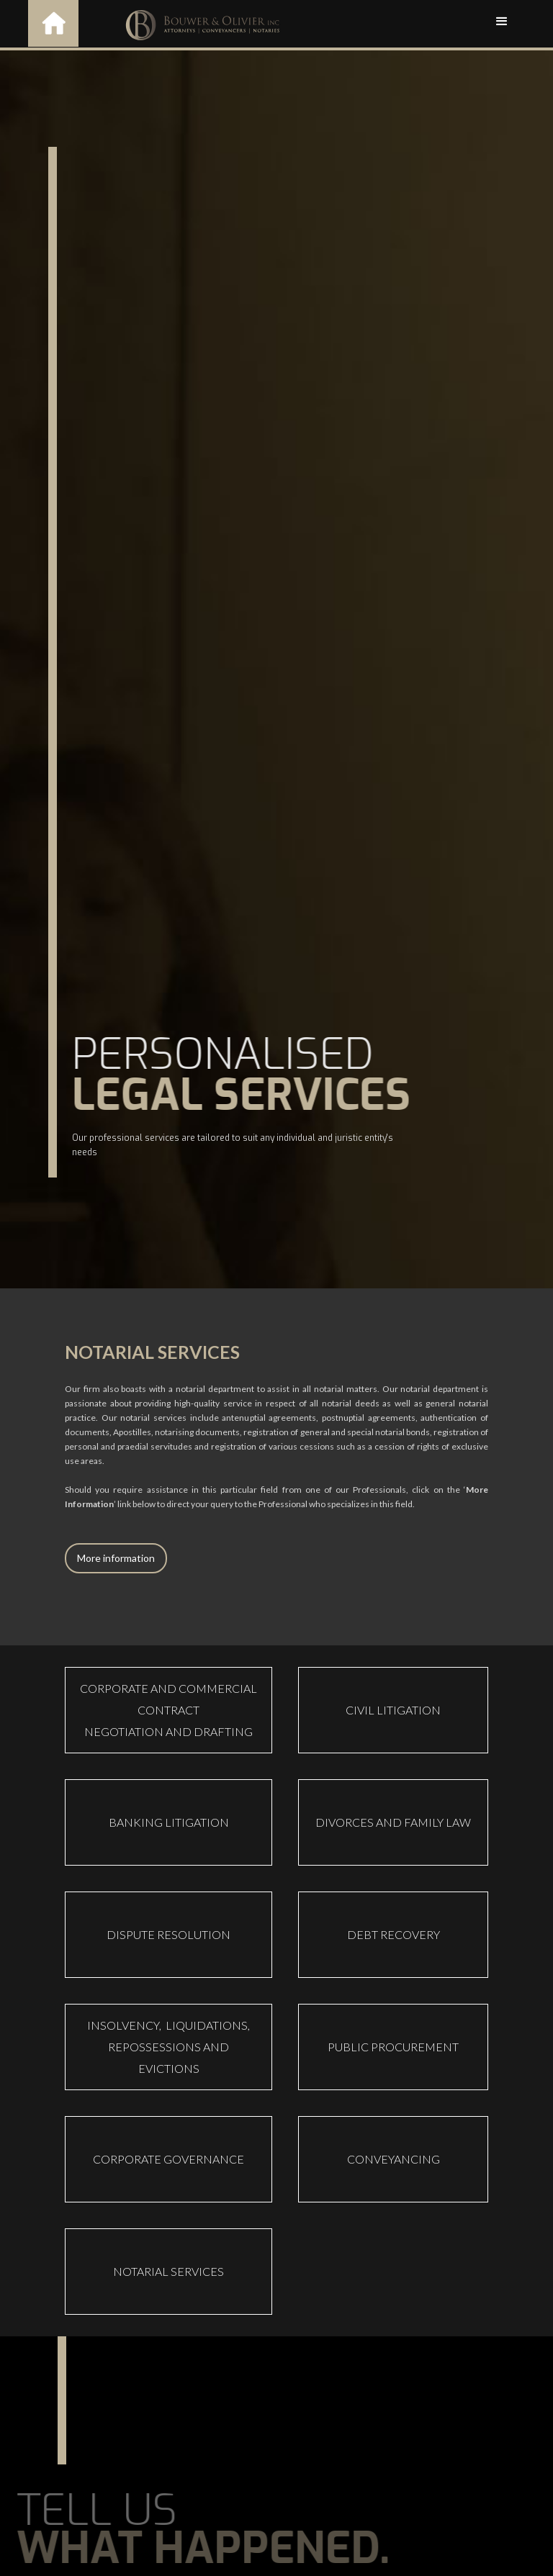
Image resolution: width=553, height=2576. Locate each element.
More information (116, 1558)
